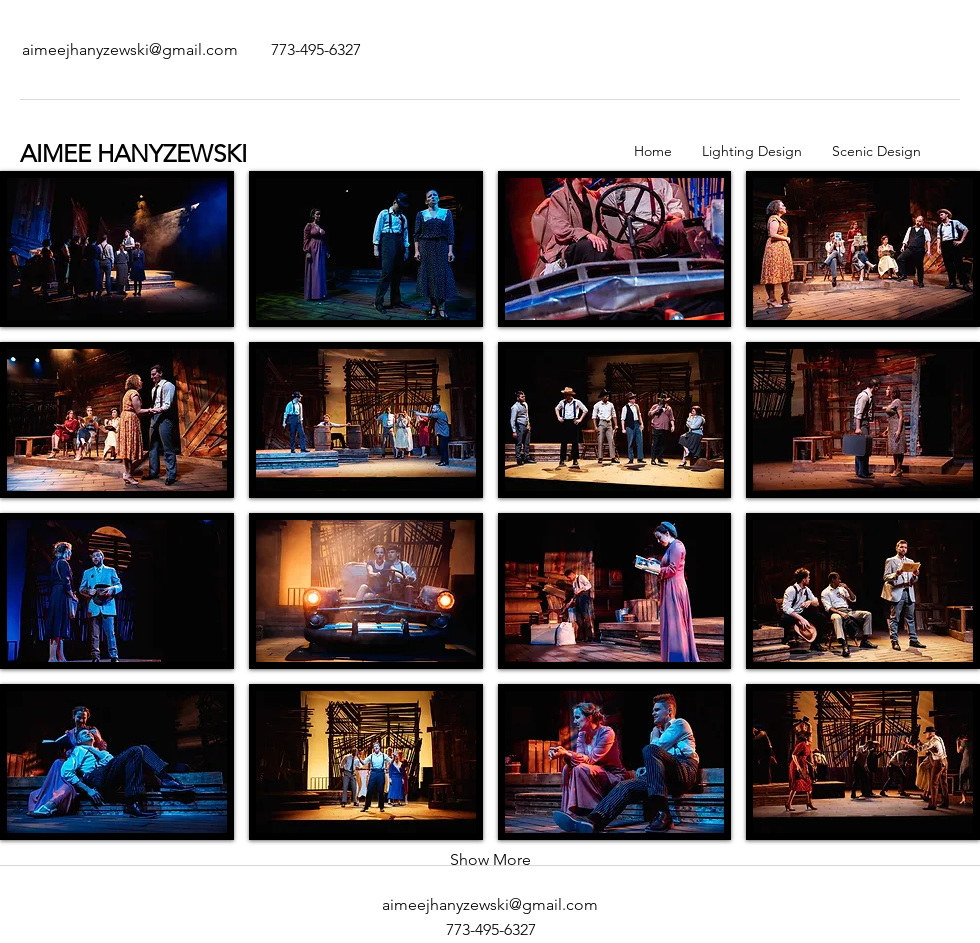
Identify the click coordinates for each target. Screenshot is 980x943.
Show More (490, 859)
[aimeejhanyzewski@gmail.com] (129, 50)
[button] (117, 249)
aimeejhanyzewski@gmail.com (490, 904)
